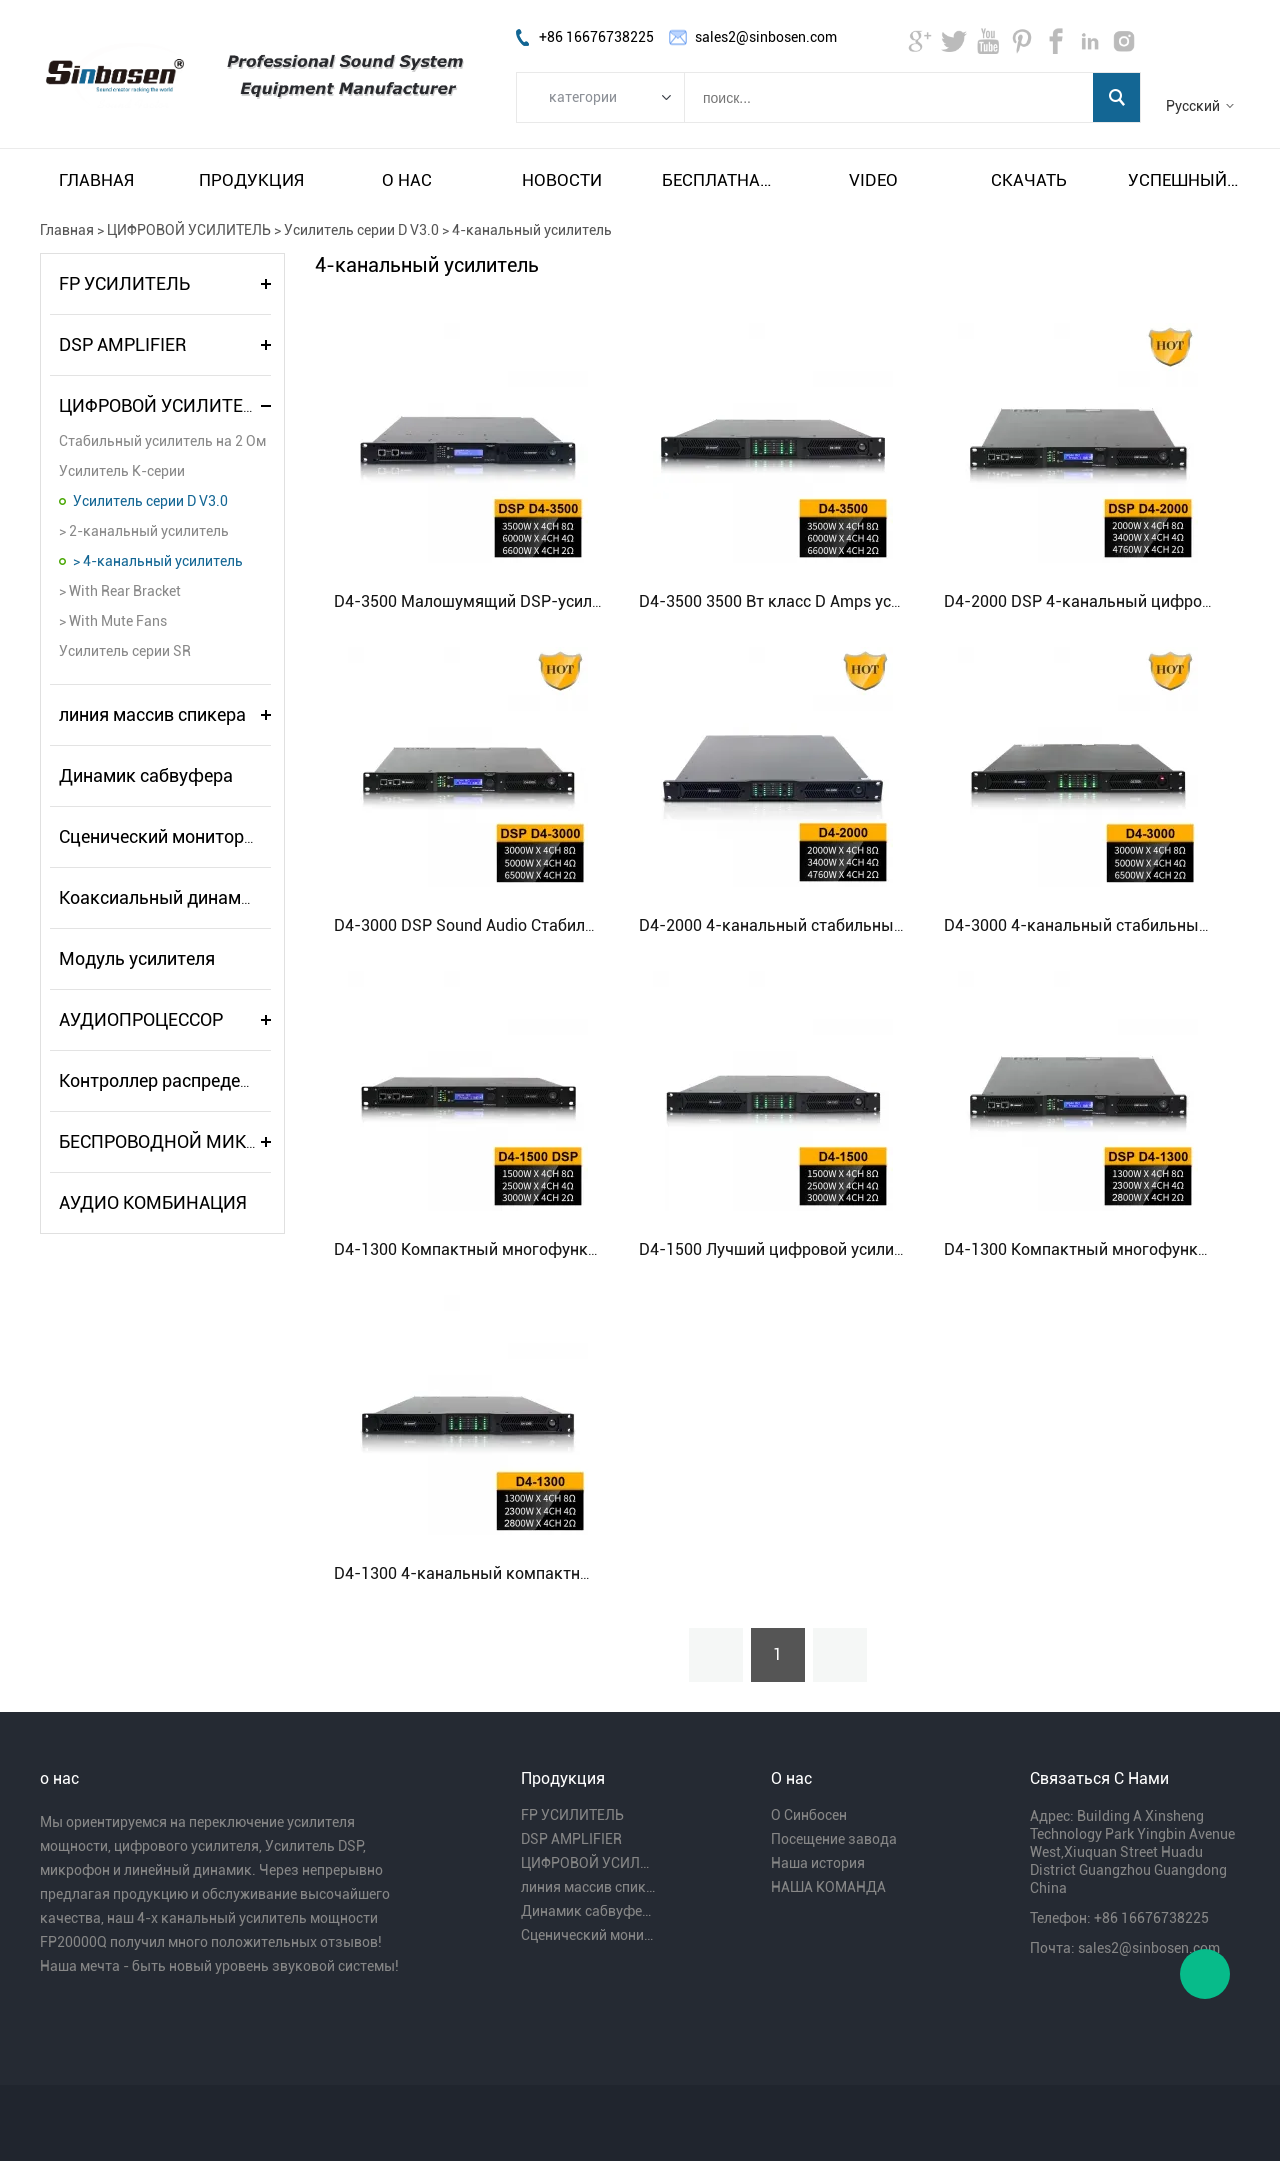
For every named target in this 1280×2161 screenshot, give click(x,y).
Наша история (818, 1863)
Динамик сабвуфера (146, 775)
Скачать (1029, 180)
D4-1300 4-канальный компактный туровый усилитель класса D (578, 1573)
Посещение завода (834, 1839)
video (873, 180)
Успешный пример (1184, 180)
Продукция (251, 180)
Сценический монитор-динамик (192, 836)
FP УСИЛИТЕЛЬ (124, 283)
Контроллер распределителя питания (215, 1080)
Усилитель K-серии (122, 471)
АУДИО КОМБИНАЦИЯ (153, 1202)
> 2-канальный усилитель (144, 531)
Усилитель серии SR (125, 651)
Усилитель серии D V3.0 (361, 230)
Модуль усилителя (137, 958)
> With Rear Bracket (120, 591)
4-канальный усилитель (532, 230)
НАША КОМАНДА (828, 1887)
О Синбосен (809, 1815)
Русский (1193, 106)
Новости (562, 180)
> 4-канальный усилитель (158, 561)
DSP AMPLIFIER (122, 344)
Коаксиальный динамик (160, 897)
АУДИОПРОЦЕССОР (141, 1019)
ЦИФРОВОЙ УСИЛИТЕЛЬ (189, 230)
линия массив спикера (152, 714)
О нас (407, 180)
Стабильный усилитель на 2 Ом (162, 441)
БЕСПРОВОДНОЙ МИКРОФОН (183, 1141)
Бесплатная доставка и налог (718, 180)
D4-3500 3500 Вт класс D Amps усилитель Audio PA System (858, 601)
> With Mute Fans (113, 621)
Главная (96, 180)
